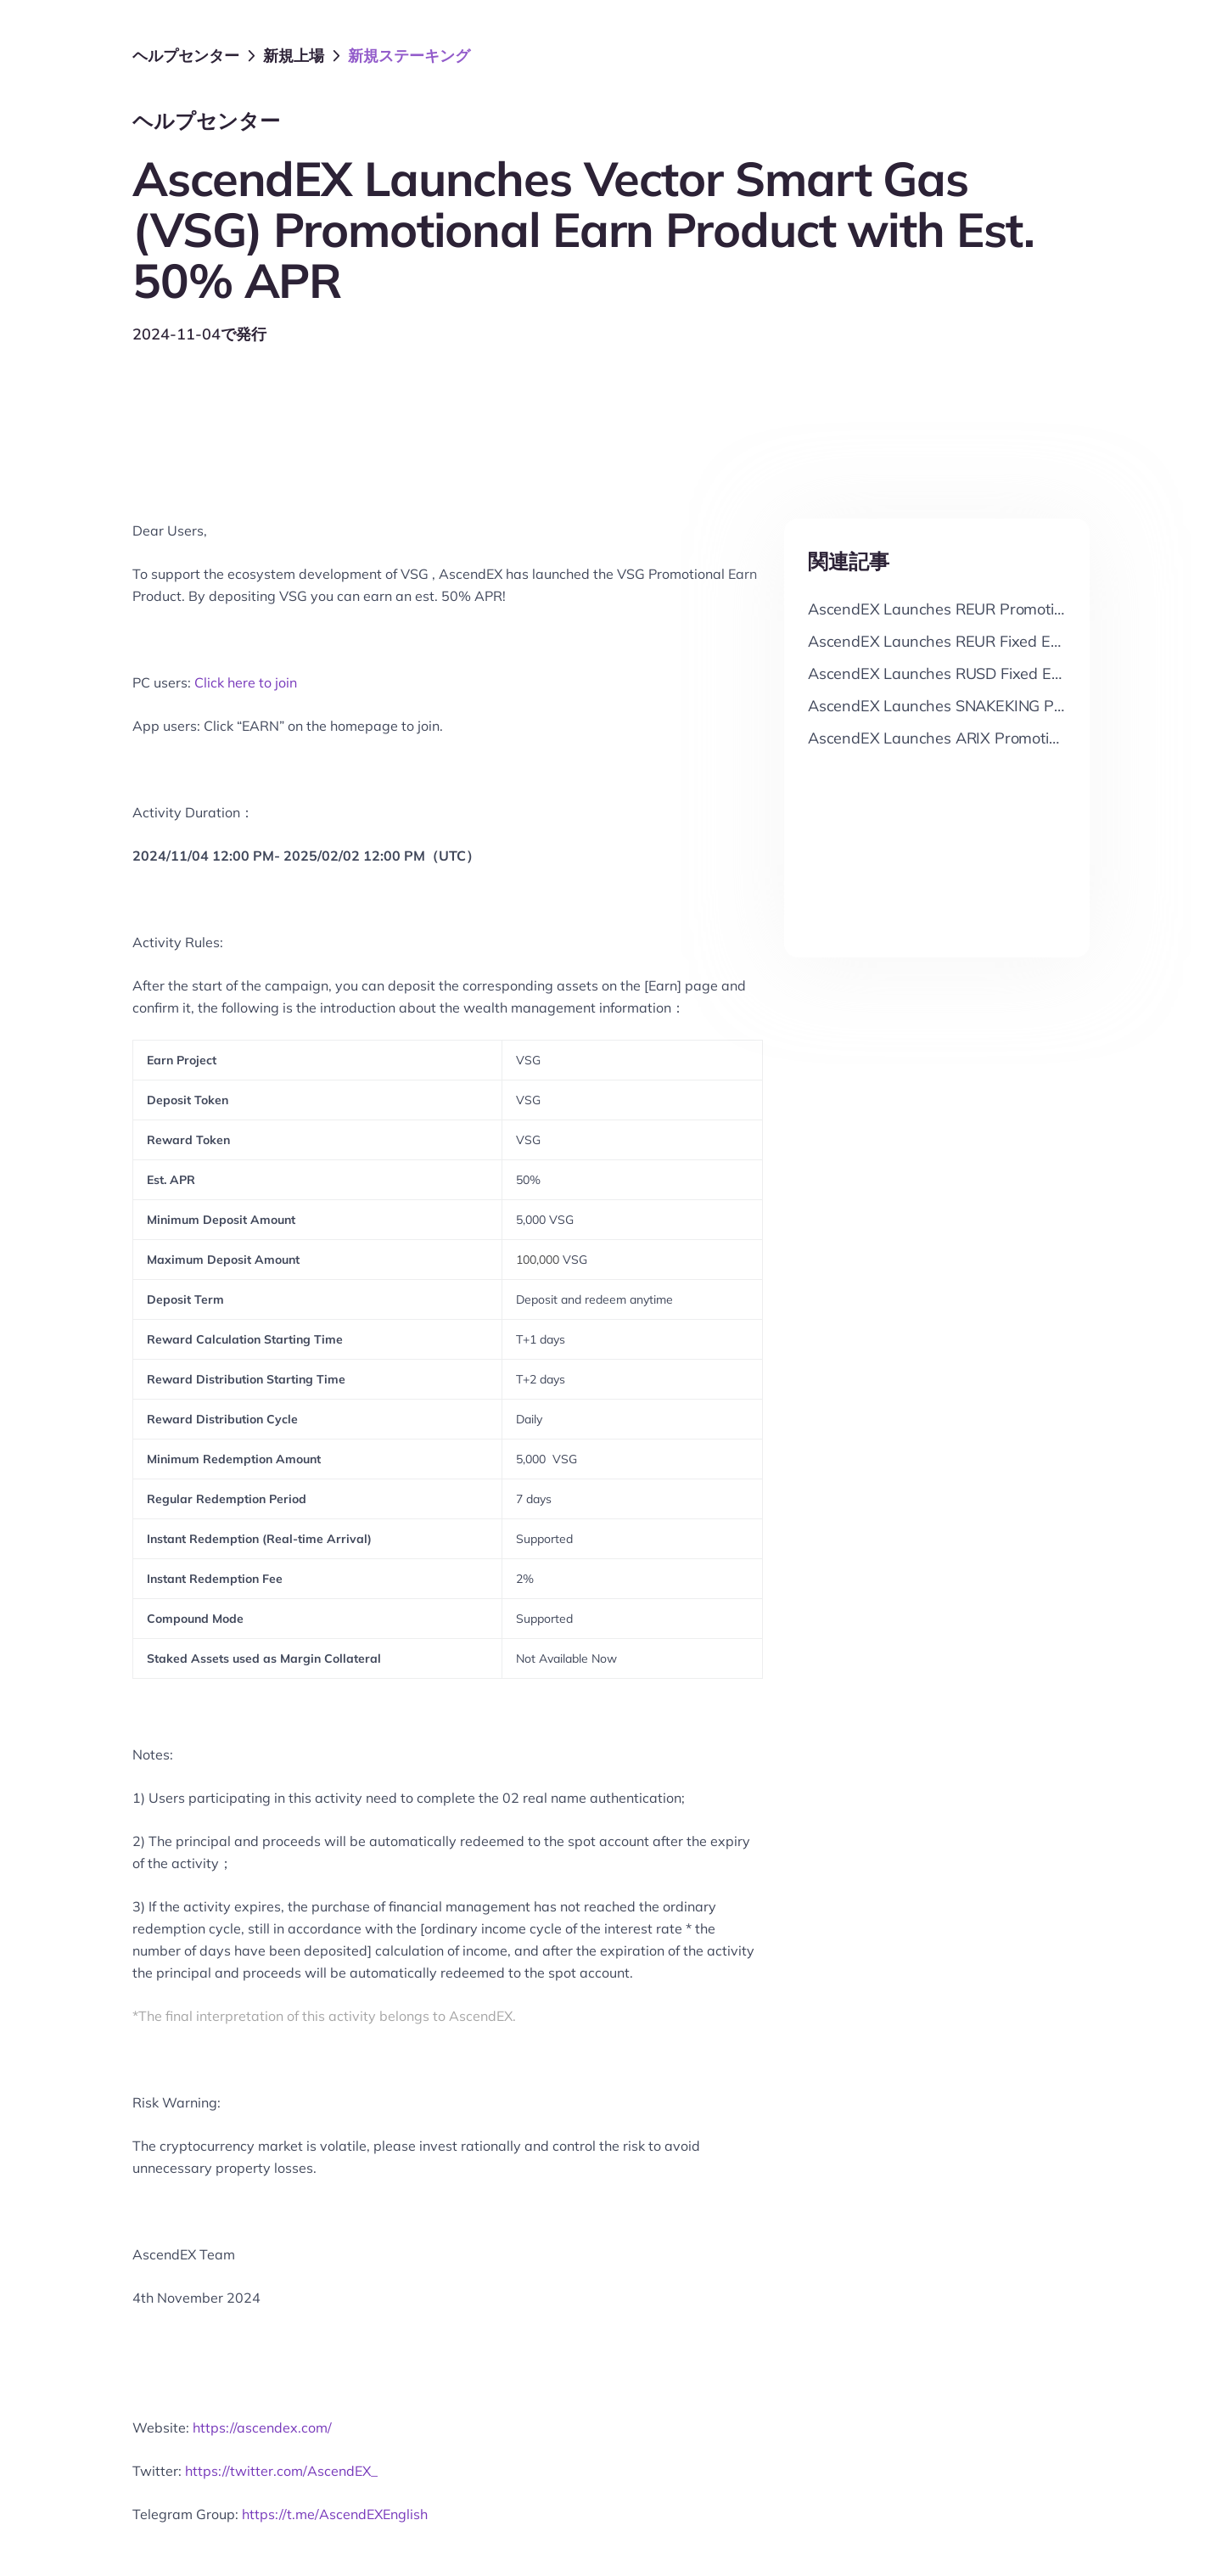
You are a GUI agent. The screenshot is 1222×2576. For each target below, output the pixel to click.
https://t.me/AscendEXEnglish (335, 2514)
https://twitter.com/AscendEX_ (281, 2470)
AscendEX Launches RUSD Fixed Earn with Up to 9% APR (1011, 673)
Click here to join (245, 682)
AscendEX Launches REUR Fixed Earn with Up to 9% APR (1011, 641)
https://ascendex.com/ (262, 2427)
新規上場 (293, 55)
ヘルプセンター (185, 55)
